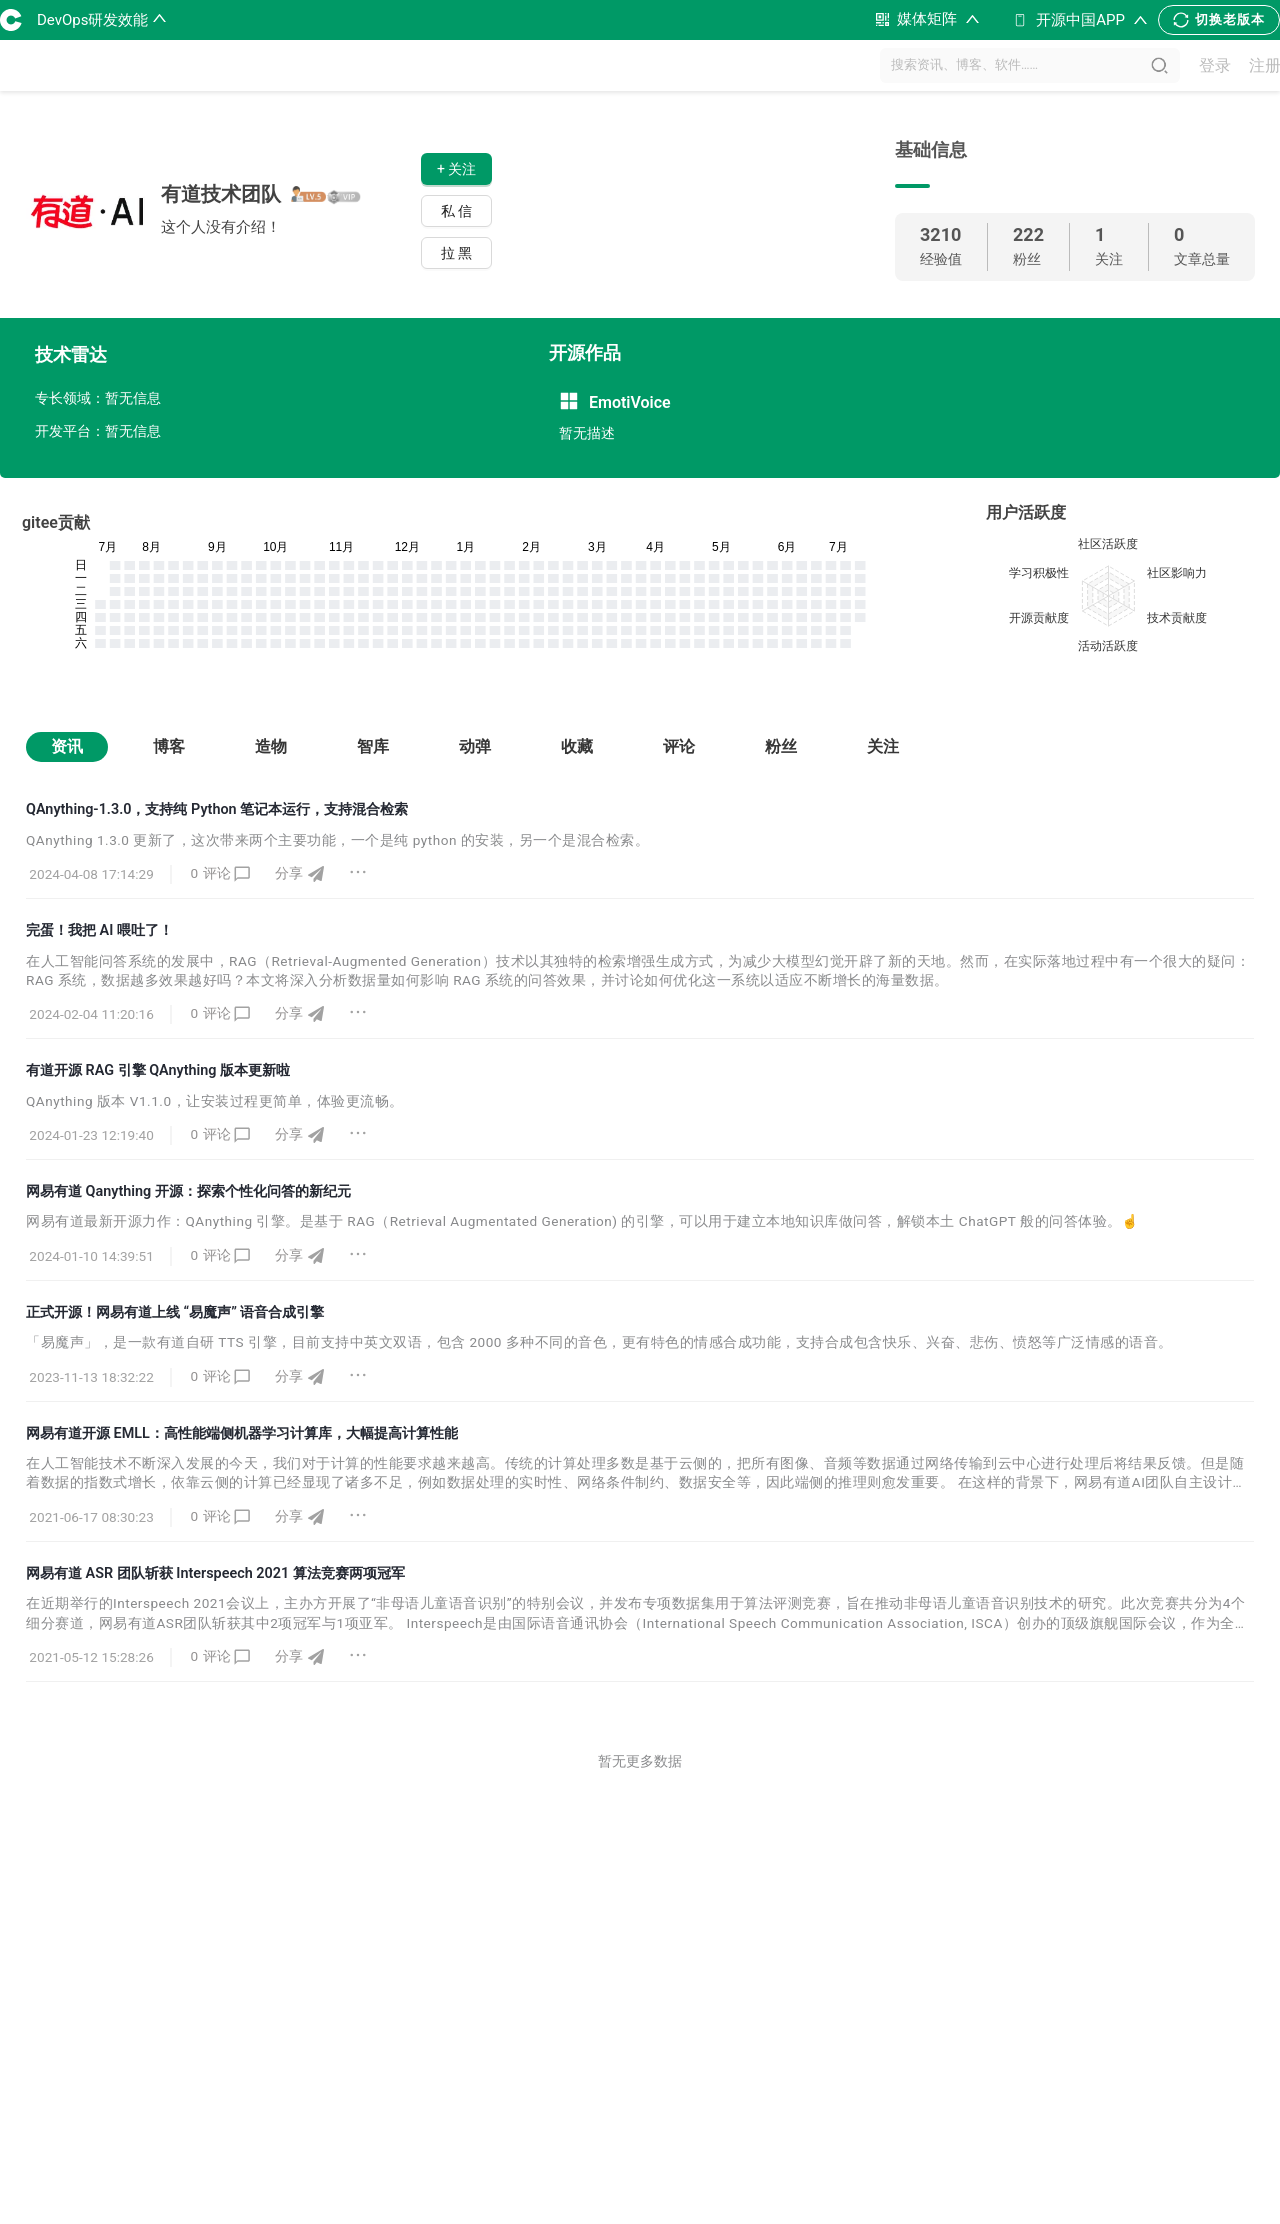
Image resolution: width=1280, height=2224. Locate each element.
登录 (1215, 65)
